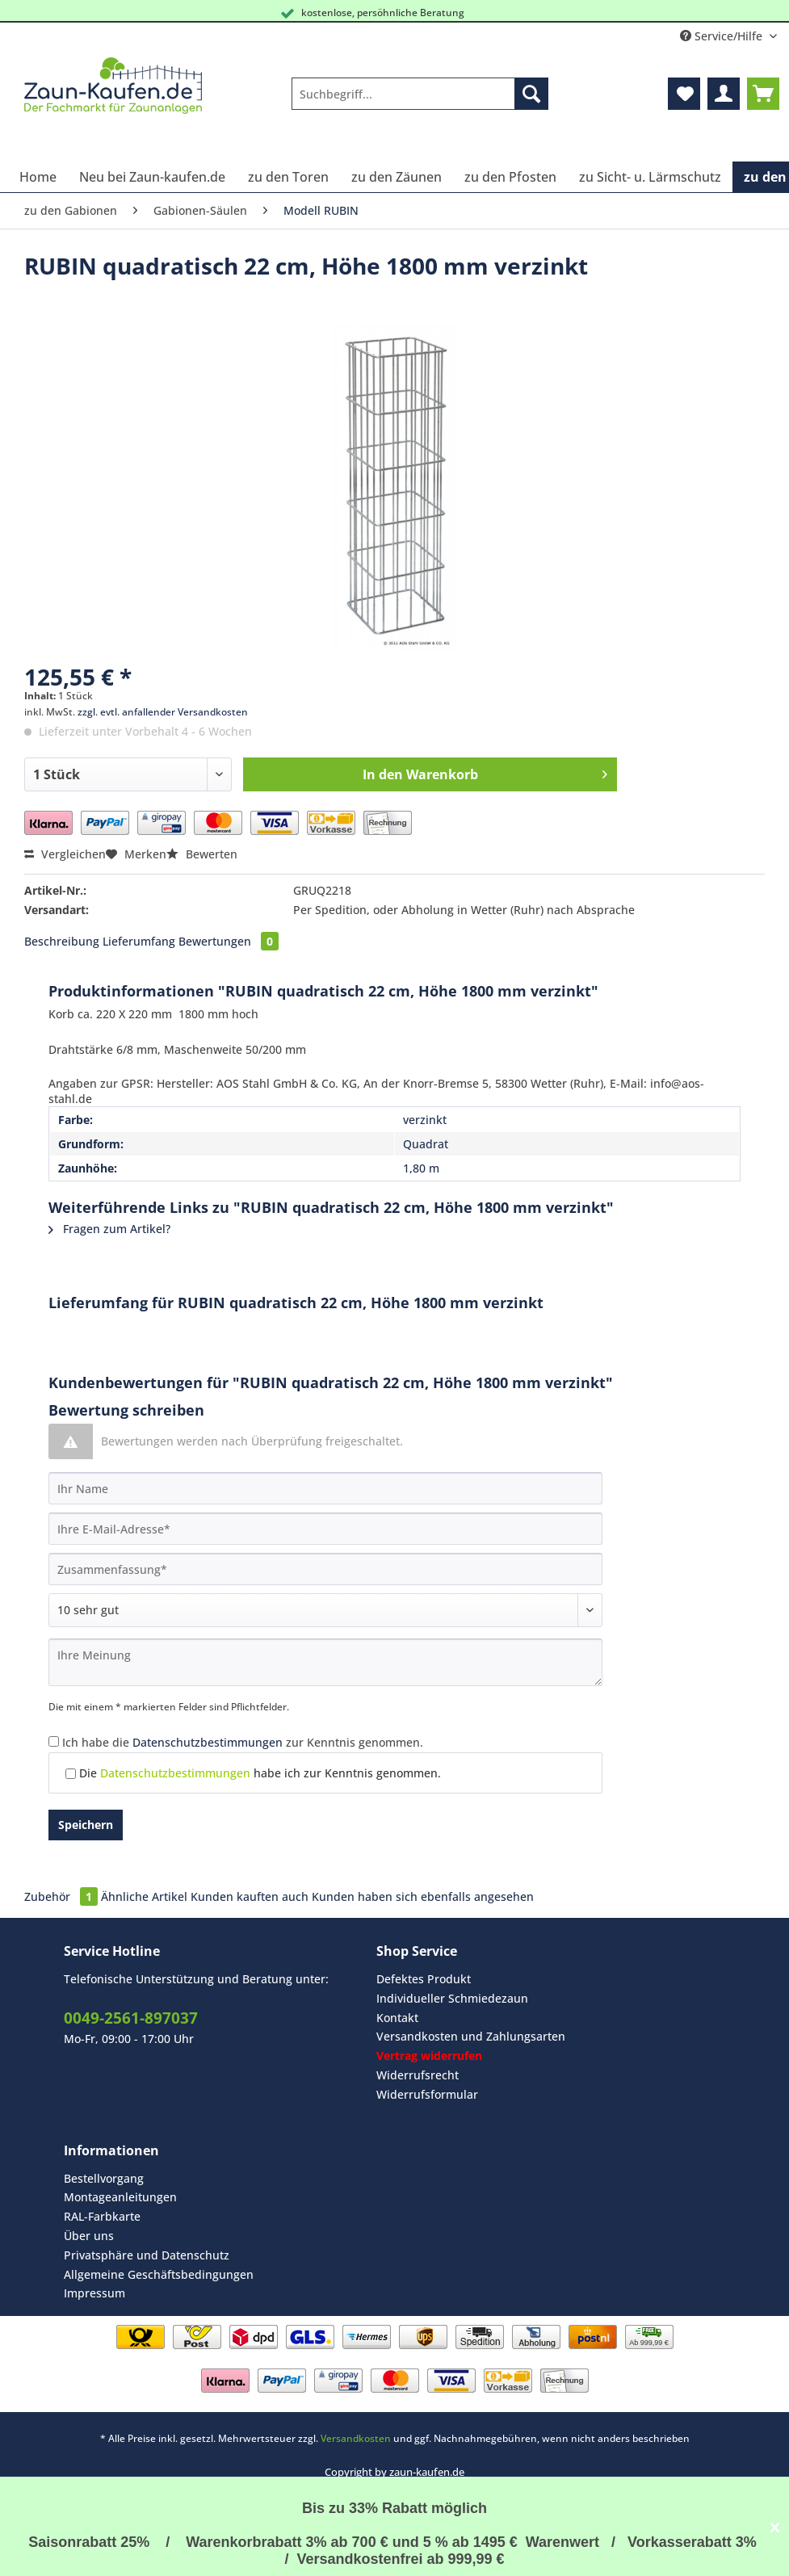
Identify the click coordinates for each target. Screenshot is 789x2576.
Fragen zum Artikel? (109, 1228)
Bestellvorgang (104, 2178)
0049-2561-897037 (131, 2018)
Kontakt (397, 2017)
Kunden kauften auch (249, 1896)
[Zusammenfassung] (325, 1569)
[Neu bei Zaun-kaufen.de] (152, 177)
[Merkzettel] (684, 94)
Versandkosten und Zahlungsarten (470, 2036)
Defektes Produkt (423, 1979)
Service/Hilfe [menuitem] (723, 36)
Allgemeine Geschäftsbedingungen (159, 2274)
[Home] (38, 177)
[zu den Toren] (288, 177)
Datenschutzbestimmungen (207, 1742)
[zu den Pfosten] (510, 177)
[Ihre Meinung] (325, 1662)
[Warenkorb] (763, 94)
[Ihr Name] (325, 1488)
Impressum (94, 2293)
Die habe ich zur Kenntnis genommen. (260, 1773)
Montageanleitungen (120, 2197)
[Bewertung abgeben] (325, 1610)
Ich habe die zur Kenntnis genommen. (242, 1742)
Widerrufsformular (427, 2094)
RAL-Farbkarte (102, 2216)
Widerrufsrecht (417, 2075)
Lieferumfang (139, 941)
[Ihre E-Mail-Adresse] (325, 1528)
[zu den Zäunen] (396, 177)
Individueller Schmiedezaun (452, 1998)
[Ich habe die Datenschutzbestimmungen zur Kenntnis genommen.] (53, 1741)
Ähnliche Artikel (144, 1896)
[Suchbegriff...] (420, 94)
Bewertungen (228, 941)
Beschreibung (61, 941)
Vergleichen (65, 854)
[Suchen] (531, 94)
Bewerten (201, 854)
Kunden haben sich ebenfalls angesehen (423, 1896)
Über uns (89, 2235)
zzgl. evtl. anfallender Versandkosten (163, 712)
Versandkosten (356, 2438)
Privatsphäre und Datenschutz (146, 2255)
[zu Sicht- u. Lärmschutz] (650, 177)
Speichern (85, 1824)
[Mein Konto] (723, 94)
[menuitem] (420, 101)
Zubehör (62, 1896)
